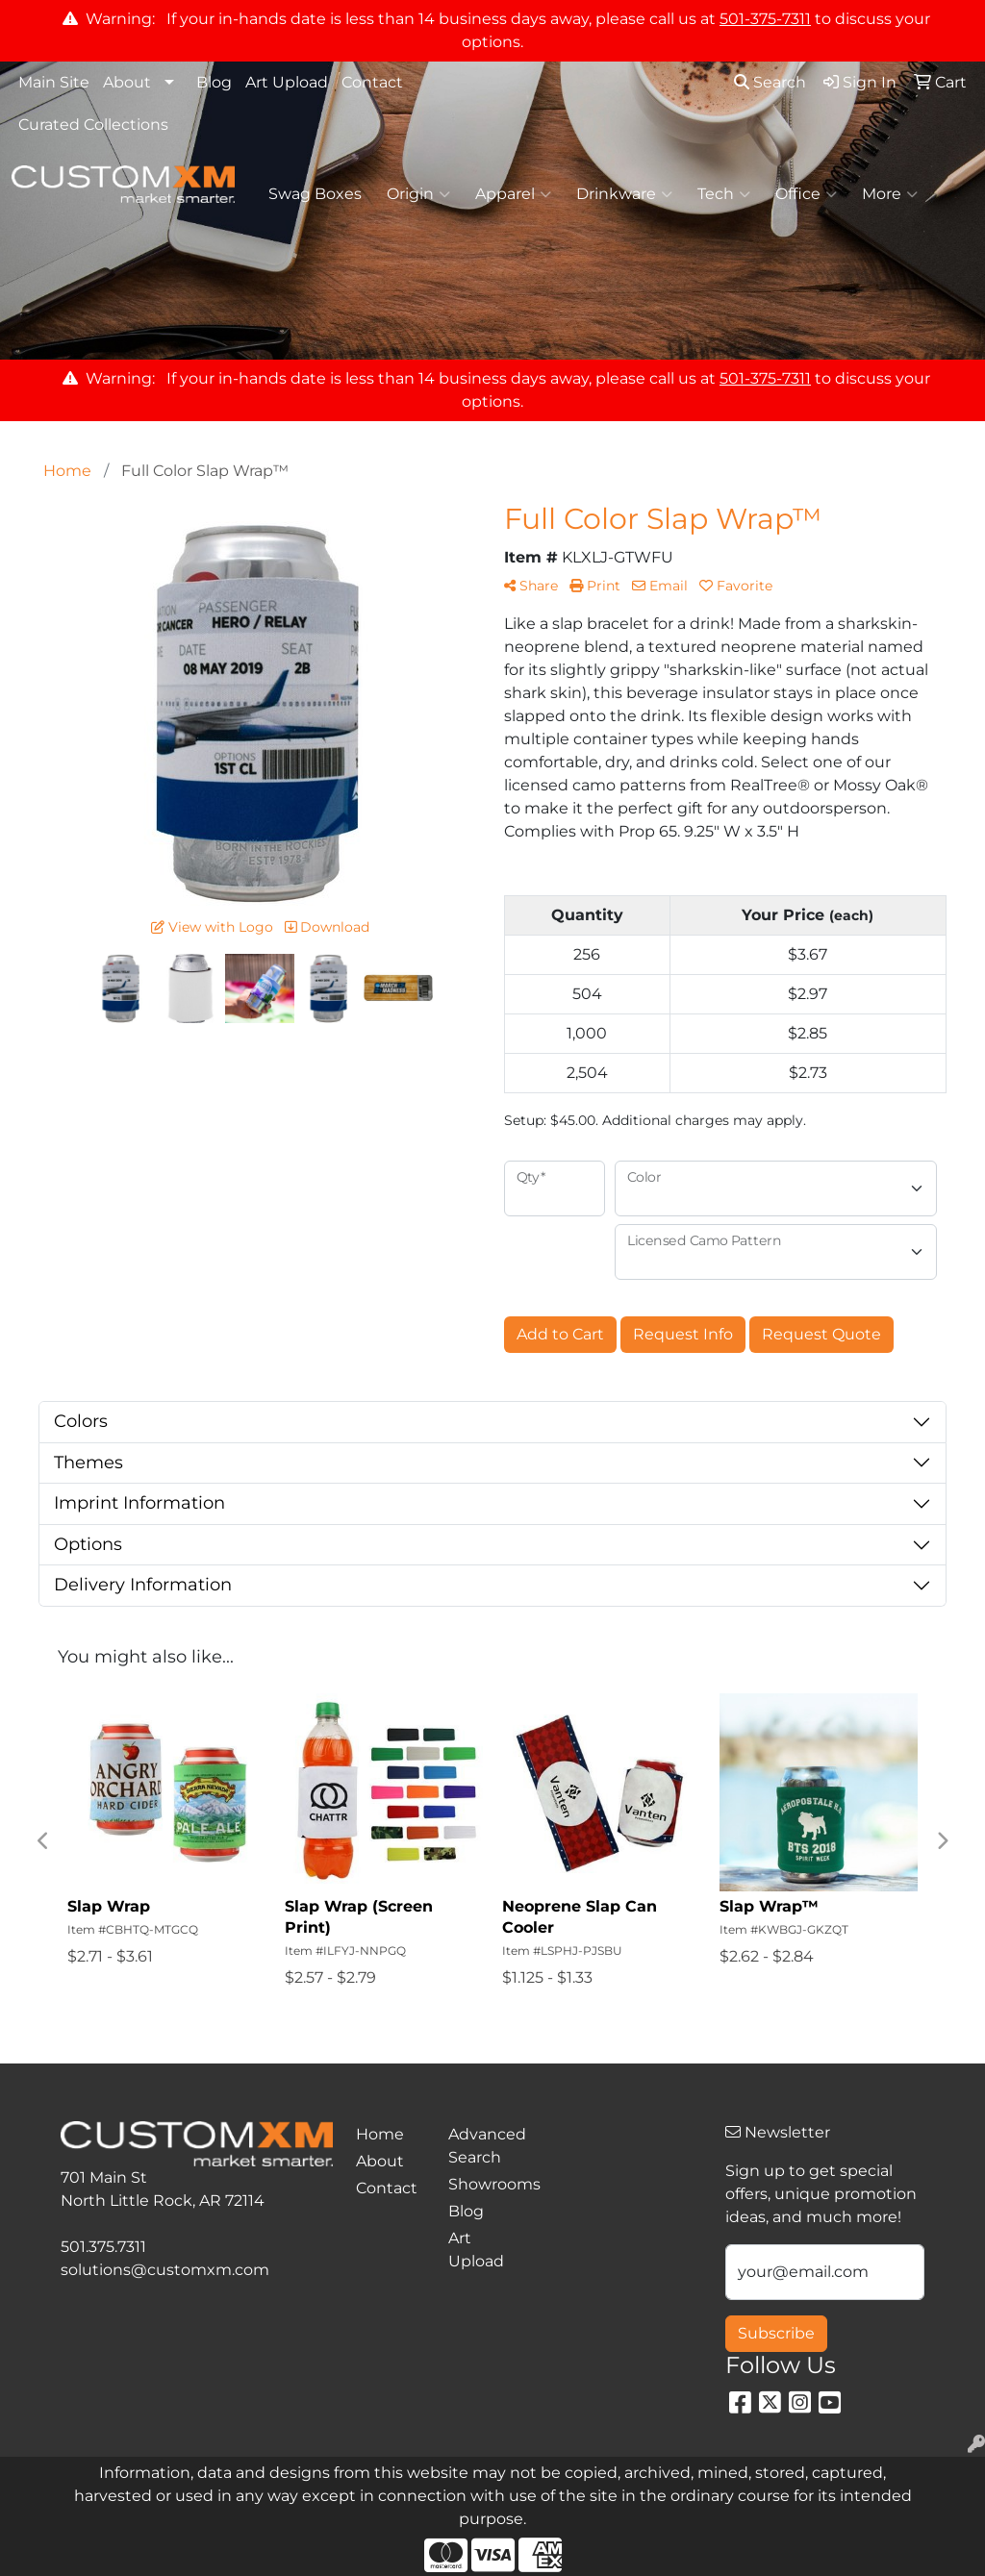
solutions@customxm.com (165, 2270)
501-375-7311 (765, 19)
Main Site (53, 82)
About (127, 82)
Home (380, 2134)
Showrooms (483, 2184)
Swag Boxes (315, 194)
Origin (418, 194)
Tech (723, 194)
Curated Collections (93, 124)
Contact (372, 82)
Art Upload (286, 82)
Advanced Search (483, 2145)
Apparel (513, 194)
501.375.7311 (103, 2247)
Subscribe (776, 2333)
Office (806, 194)
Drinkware (624, 194)
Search (770, 82)
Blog (214, 82)
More (890, 194)
